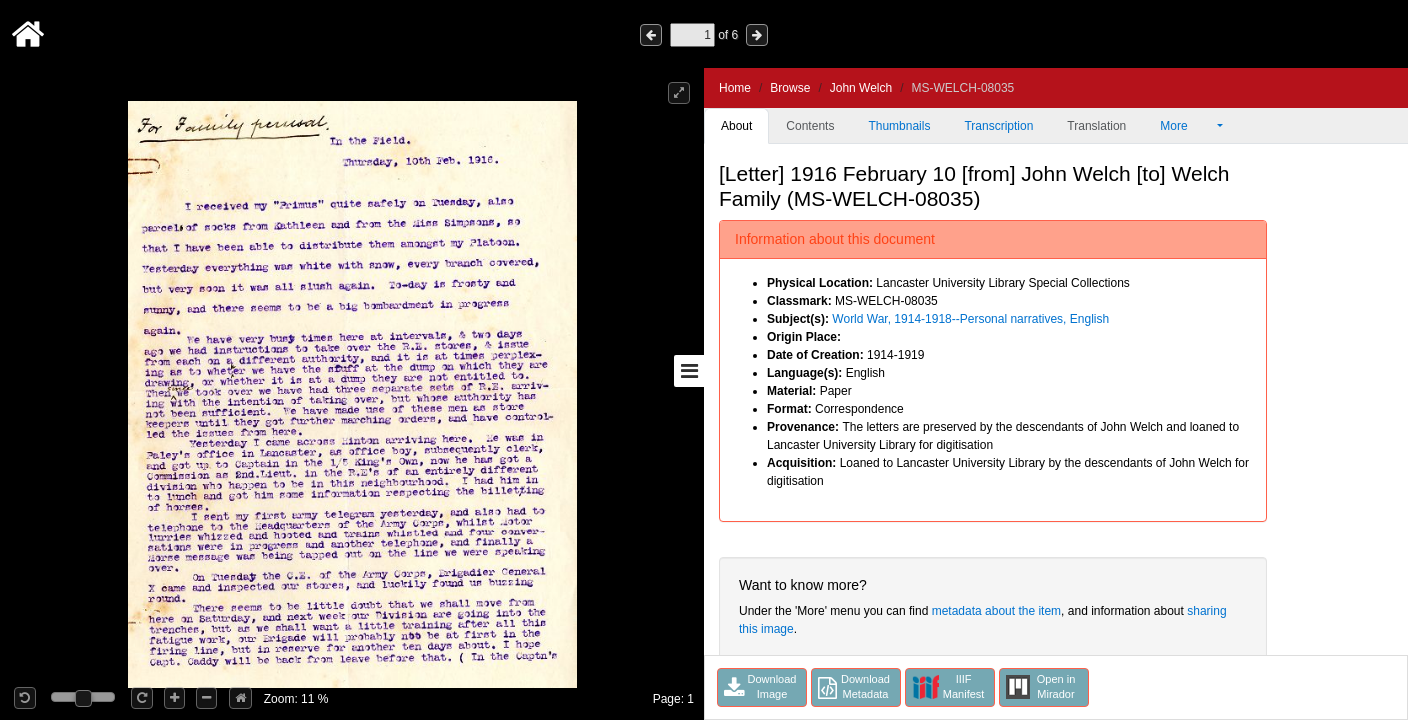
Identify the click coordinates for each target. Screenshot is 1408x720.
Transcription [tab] (998, 126)
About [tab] (736, 126)
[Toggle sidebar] (689, 371)
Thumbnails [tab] (899, 126)
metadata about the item (996, 611)
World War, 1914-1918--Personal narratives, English (970, 319)
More (1187, 126)
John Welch (861, 88)
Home (735, 88)
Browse (790, 88)
